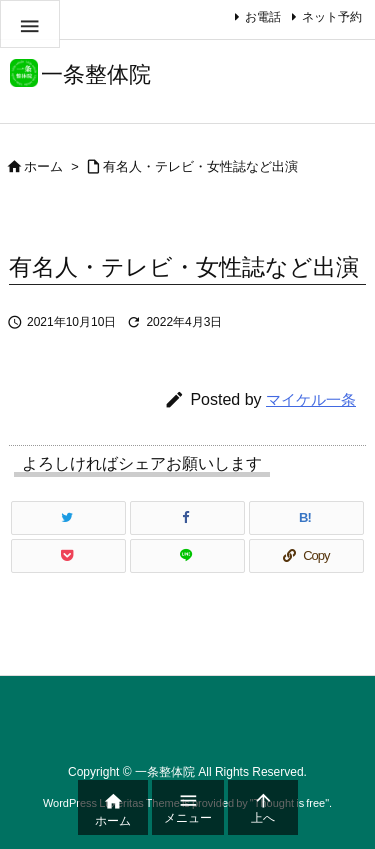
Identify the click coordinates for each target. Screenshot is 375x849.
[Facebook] (187, 518)
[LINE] (187, 556)
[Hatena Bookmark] (306, 518)
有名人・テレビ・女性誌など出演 (200, 166)
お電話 (263, 17)
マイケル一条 (311, 399)
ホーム (43, 166)
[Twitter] (68, 518)
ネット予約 (332, 17)
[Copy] (306, 556)
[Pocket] (68, 556)
